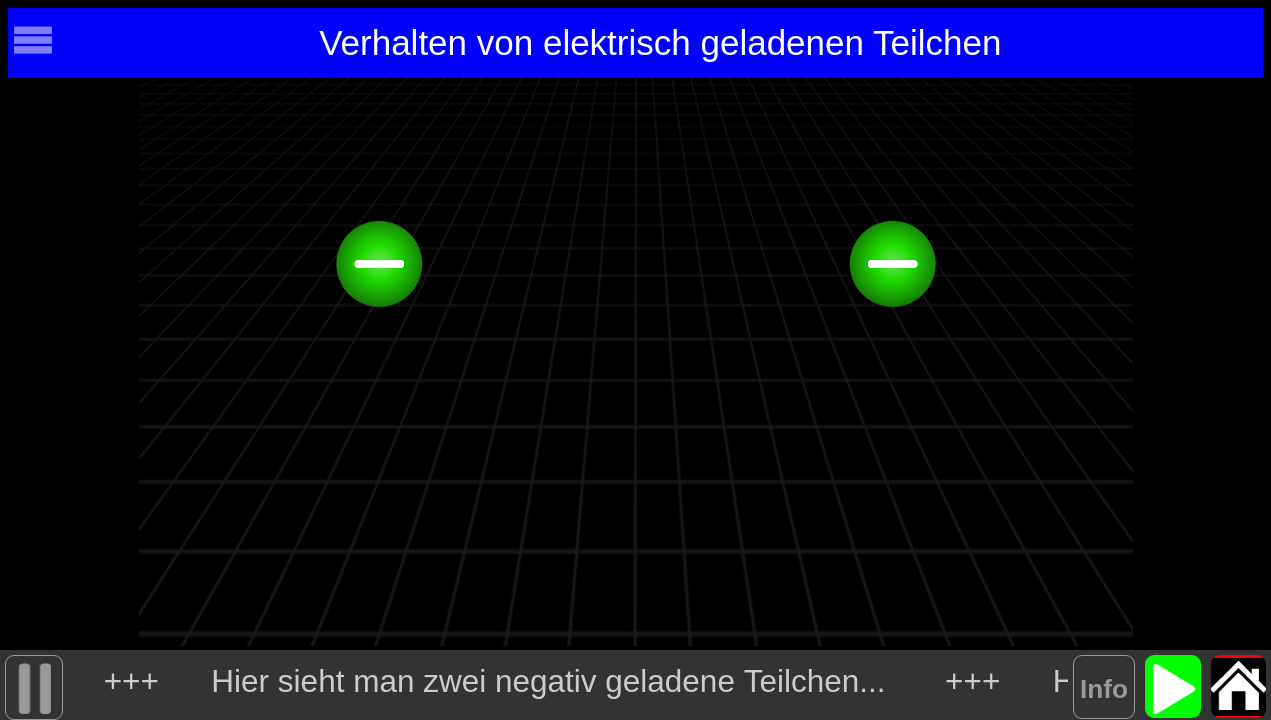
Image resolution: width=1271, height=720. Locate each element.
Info (1104, 689)
